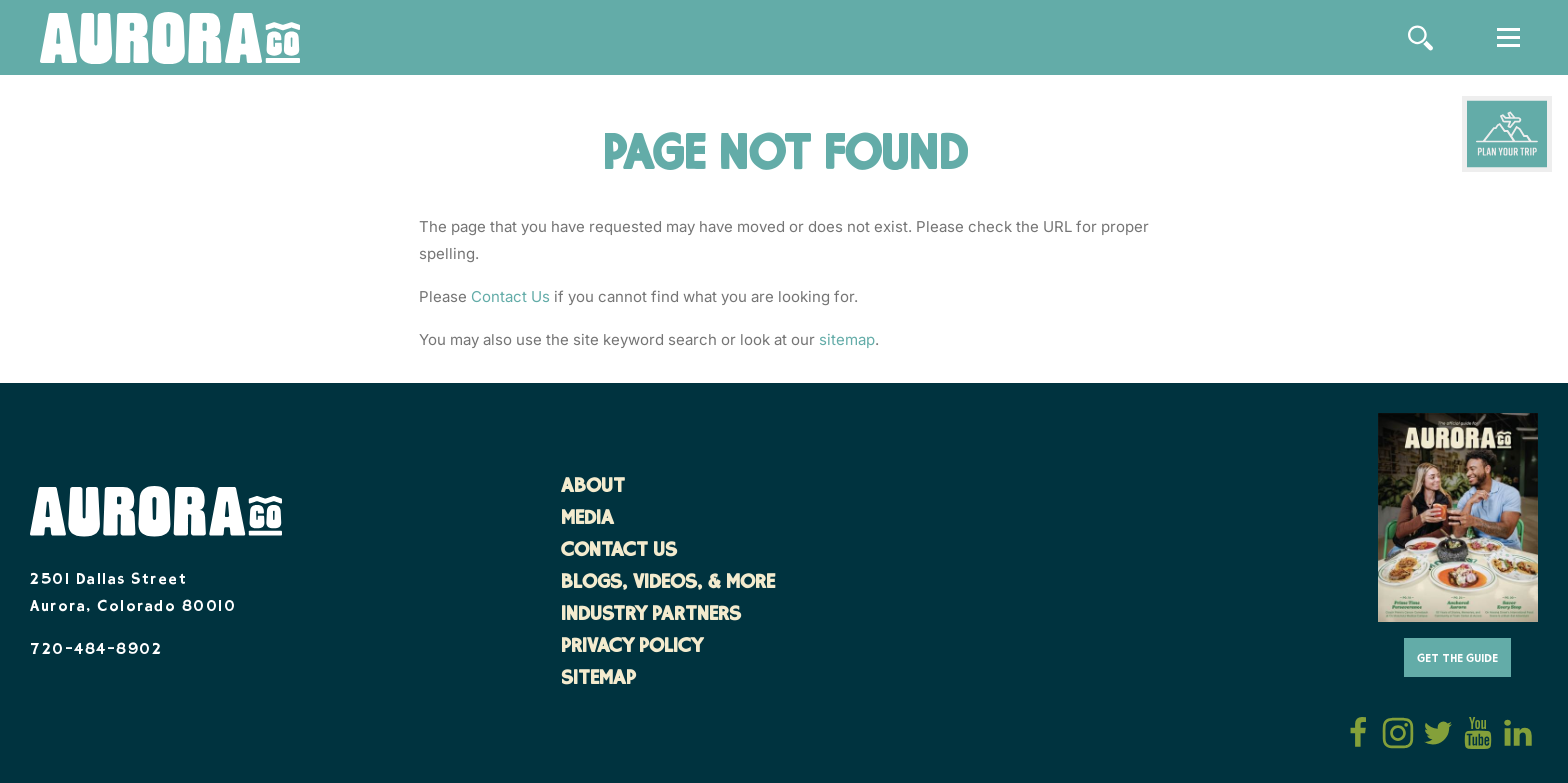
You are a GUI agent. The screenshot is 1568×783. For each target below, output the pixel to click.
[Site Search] (1420, 38)
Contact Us (510, 296)
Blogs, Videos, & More (668, 584)
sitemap (847, 339)
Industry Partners (651, 616)
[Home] (170, 39)
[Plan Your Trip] (1507, 134)
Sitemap (598, 680)
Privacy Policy (632, 648)
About (593, 488)
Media (587, 520)
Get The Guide (1457, 659)
